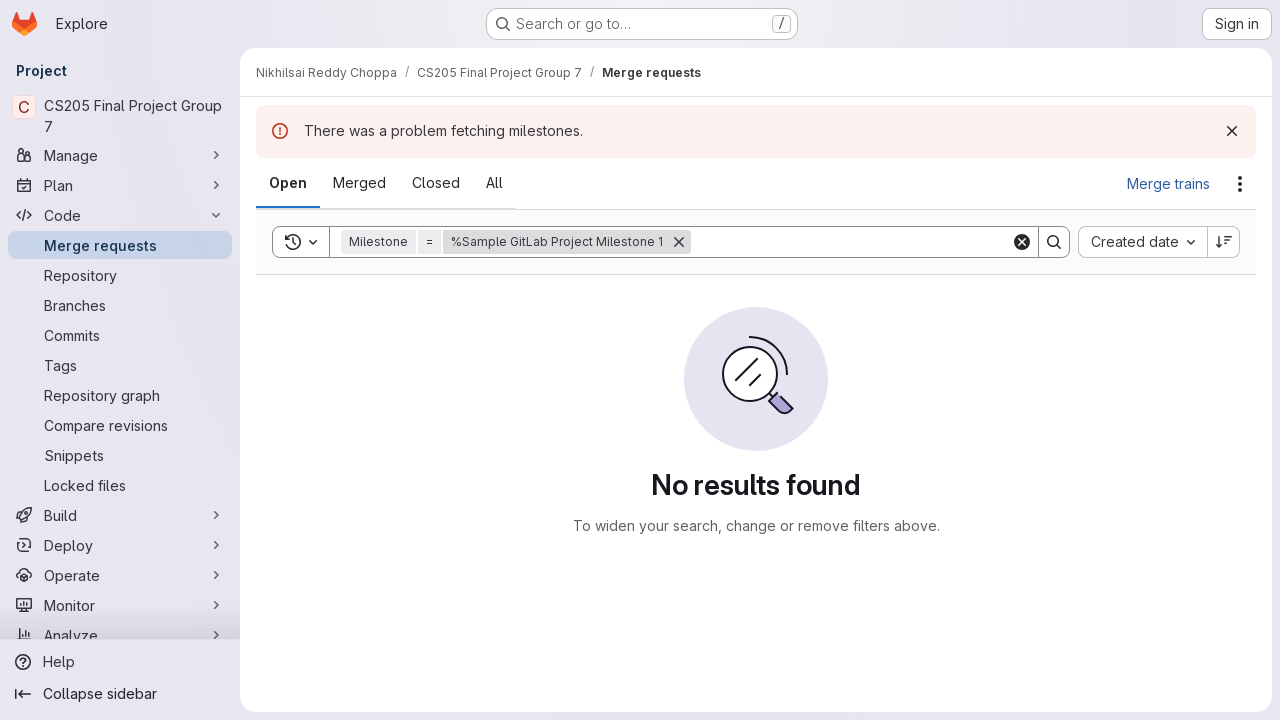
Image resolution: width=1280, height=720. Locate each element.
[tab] (288, 183)
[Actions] (1240, 184)
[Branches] (120, 305)
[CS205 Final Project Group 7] (120, 116)
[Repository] (120, 275)
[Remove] (679, 242)
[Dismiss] (1232, 131)
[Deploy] (120, 545)
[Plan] (120, 185)
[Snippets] (120, 455)
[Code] (120, 215)
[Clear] (1022, 242)
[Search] (851, 242)
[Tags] (120, 365)
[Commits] (120, 335)
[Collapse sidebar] (120, 694)
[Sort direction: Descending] (1224, 242)
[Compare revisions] (120, 425)
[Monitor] (120, 605)
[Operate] (120, 575)
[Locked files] (120, 485)
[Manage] (120, 155)
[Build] (120, 515)
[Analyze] (120, 635)
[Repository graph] (120, 395)
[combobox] (1142, 242)
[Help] (120, 662)
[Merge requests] (120, 245)
